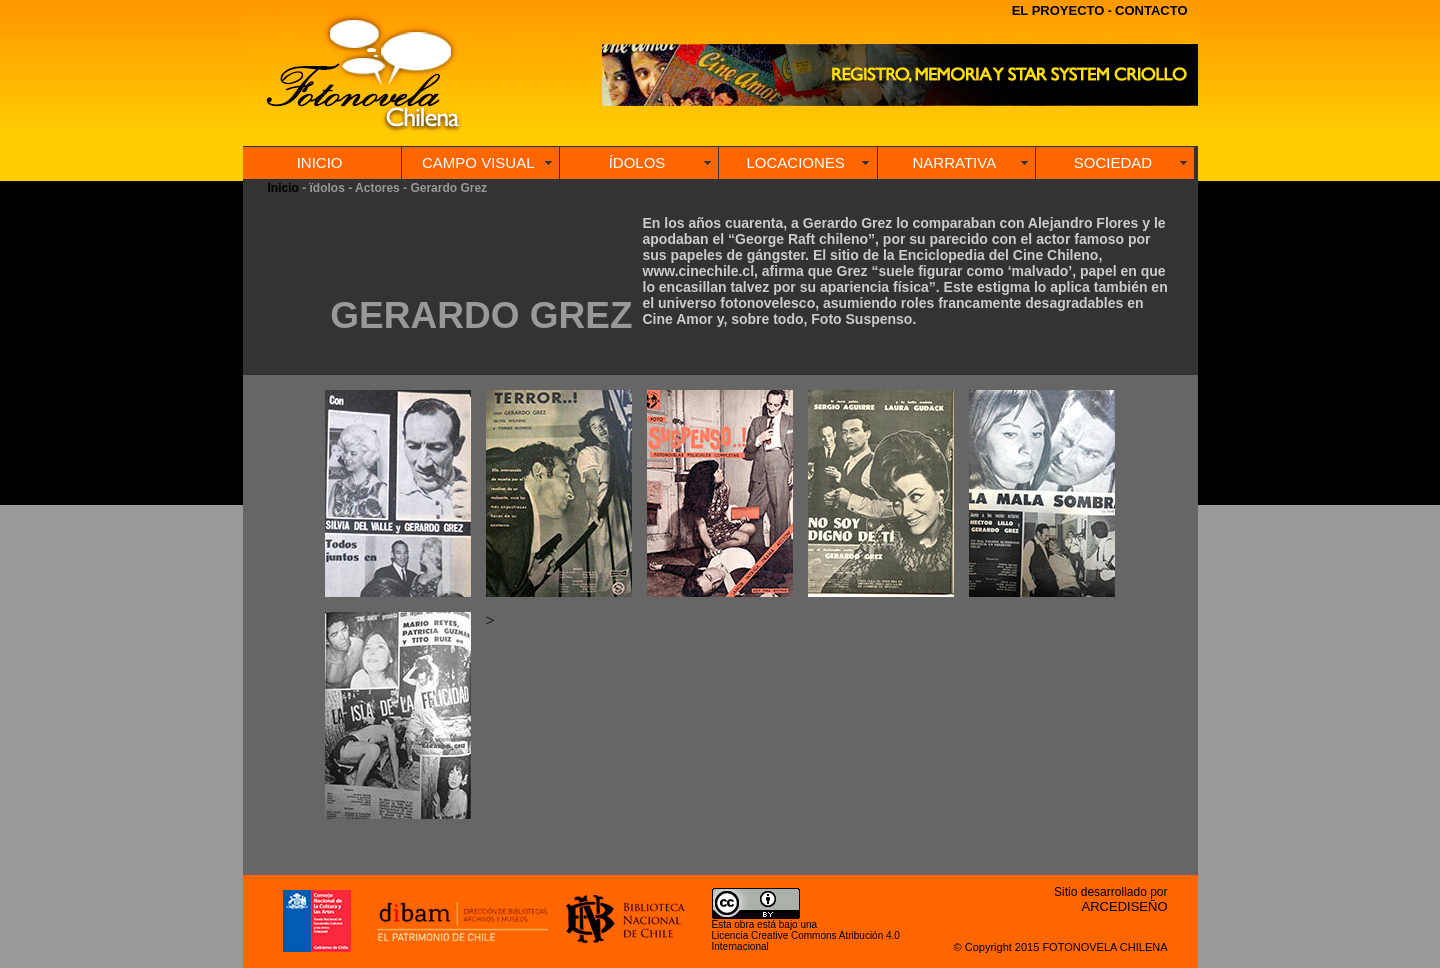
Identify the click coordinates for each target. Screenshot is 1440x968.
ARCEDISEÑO (1125, 906)
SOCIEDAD (1113, 162)
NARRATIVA (955, 162)
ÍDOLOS (637, 162)
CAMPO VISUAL (478, 162)
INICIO (320, 162)
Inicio (283, 188)
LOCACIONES (795, 162)
